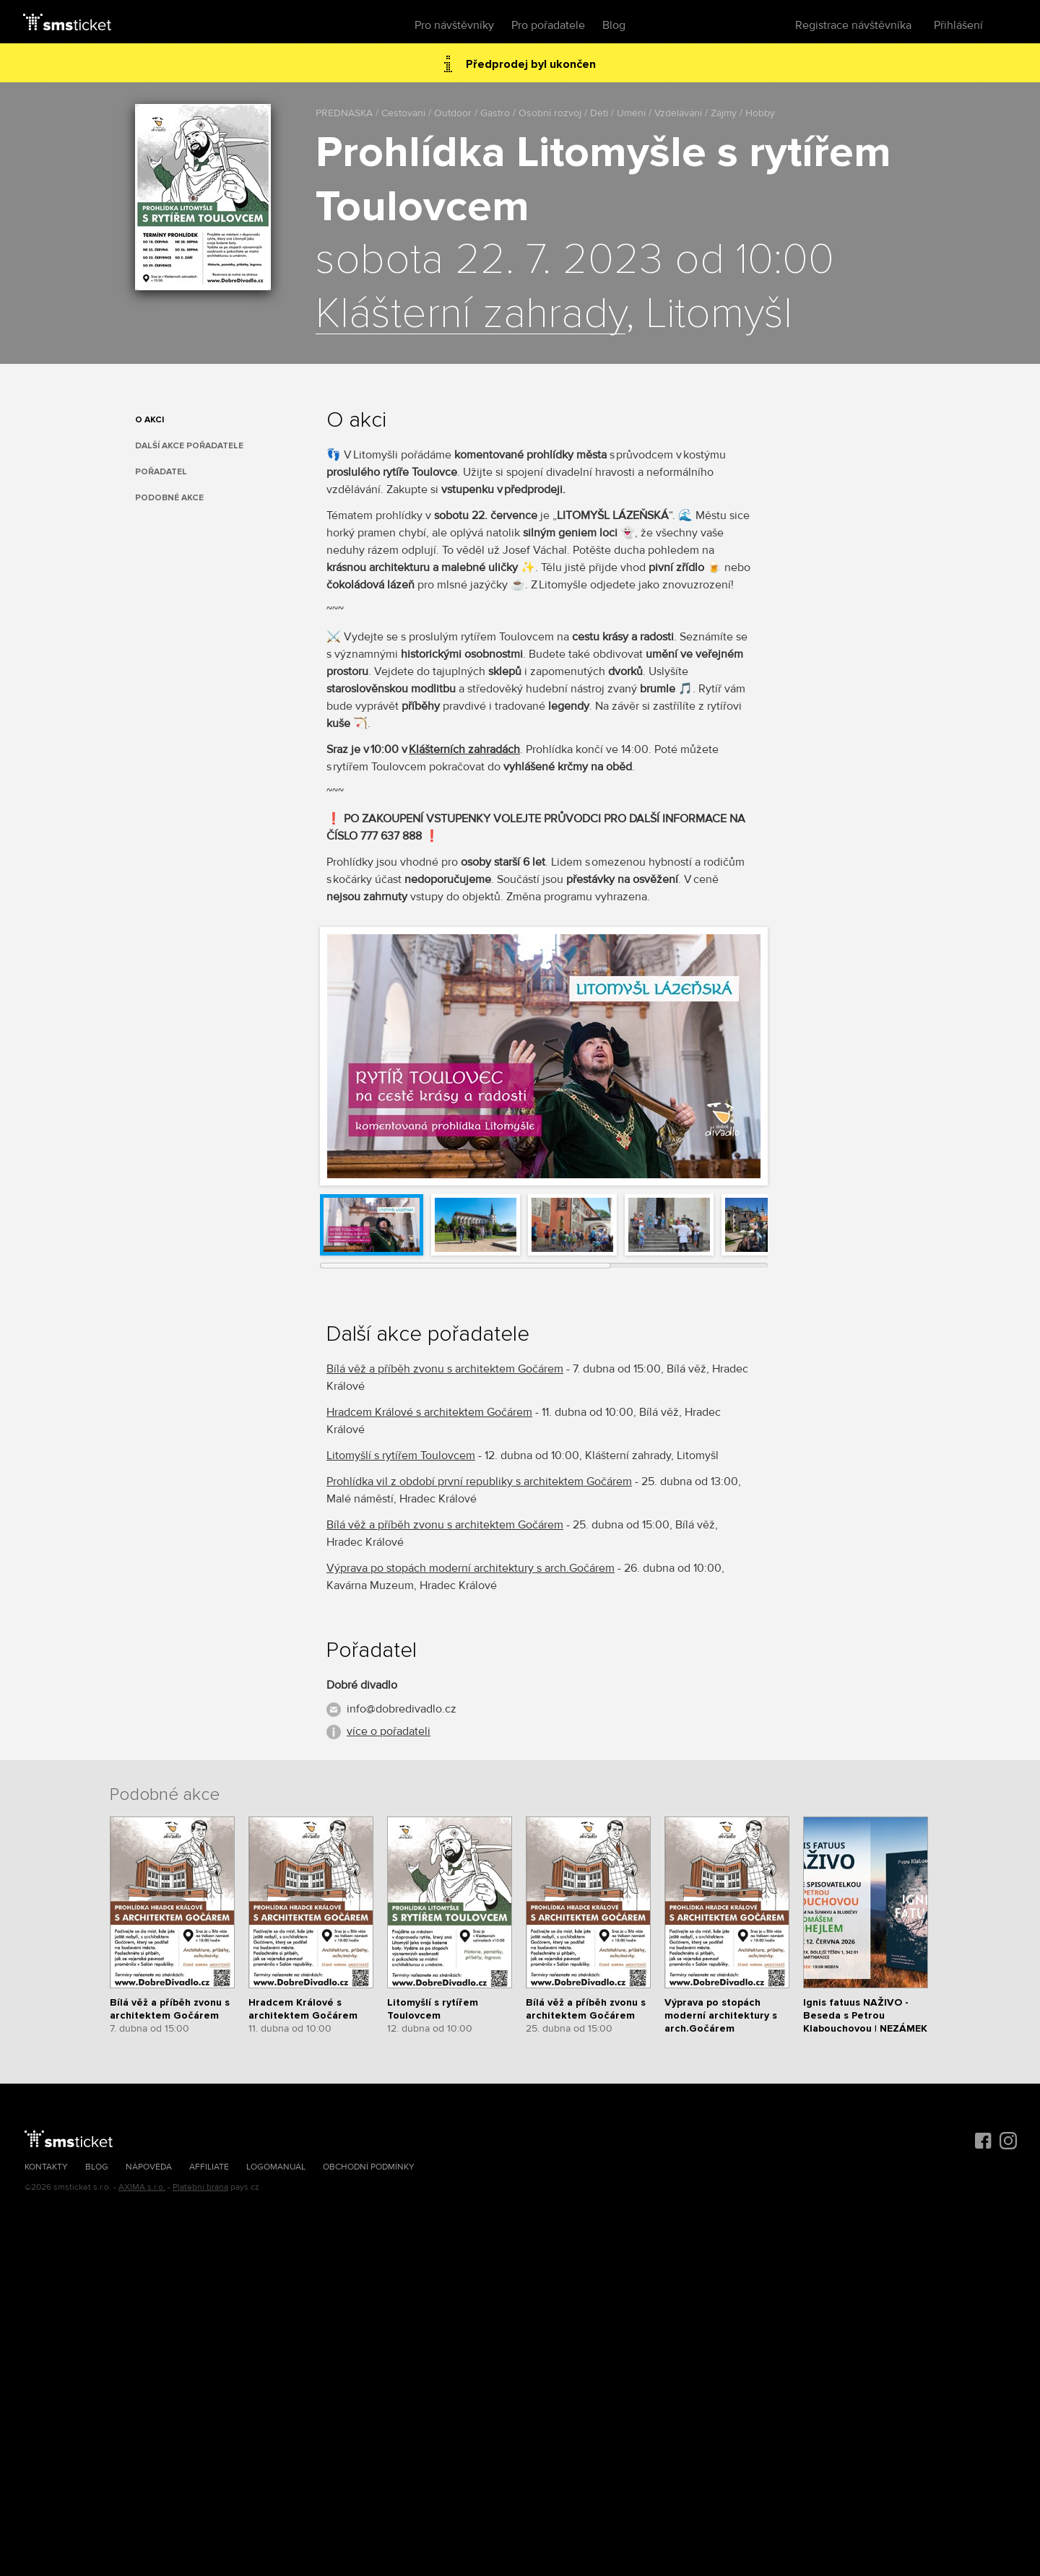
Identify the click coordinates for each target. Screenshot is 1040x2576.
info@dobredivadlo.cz (401, 1709)
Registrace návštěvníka (853, 25)
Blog (613, 25)
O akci (149, 419)
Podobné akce (169, 497)
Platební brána (200, 2187)
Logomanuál (276, 2167)
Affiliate (209, 2167)
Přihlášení (958, 25)
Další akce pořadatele (189, 445)
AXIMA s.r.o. (141, 2187)
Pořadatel (161, 471)
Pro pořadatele (548, 25)
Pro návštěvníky (454, 25)
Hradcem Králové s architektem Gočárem (429, 1412)
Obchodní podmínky (369, 2167)
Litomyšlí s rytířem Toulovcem (400, 1455)
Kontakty (46, 2167)
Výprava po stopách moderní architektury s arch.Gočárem (470, 1568)
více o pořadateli (388, 1731)
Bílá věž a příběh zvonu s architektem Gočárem (444, 1369)
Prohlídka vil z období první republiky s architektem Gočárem (479, 1481)
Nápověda (149, 2167)
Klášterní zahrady (470, 314)
